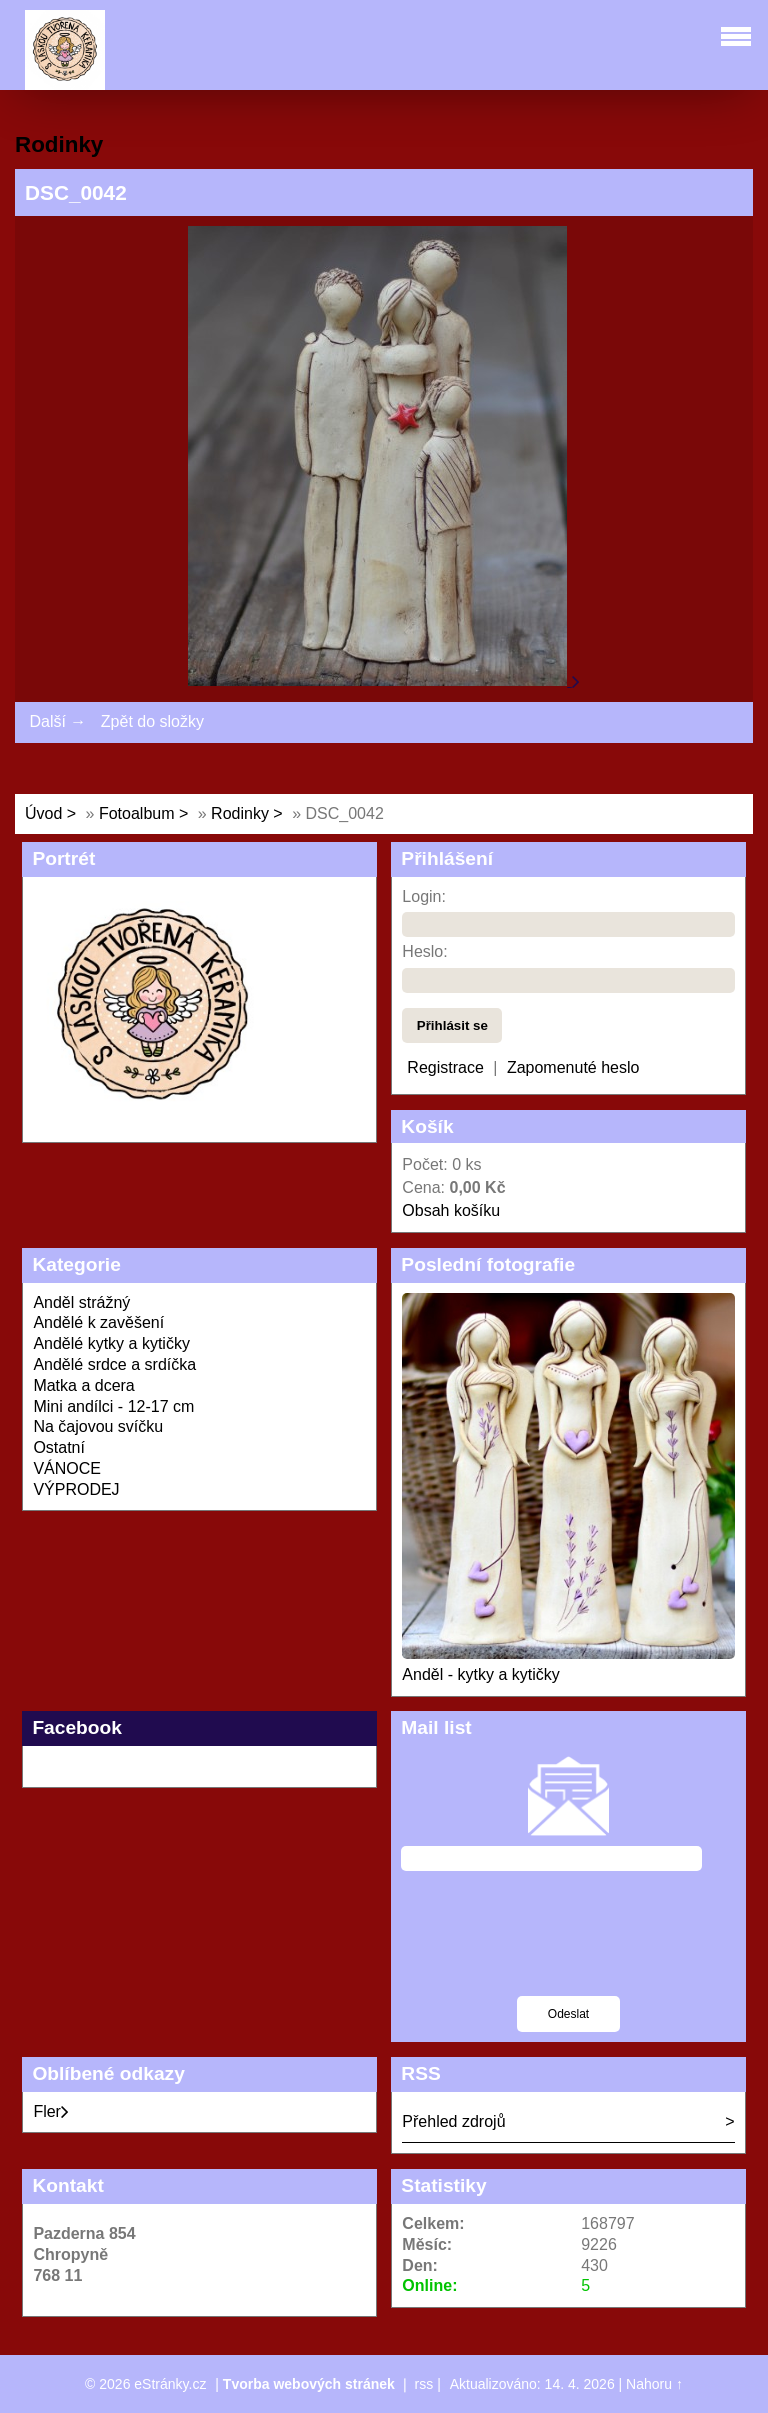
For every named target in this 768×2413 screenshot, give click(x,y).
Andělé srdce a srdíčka (114, 1364)
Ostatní (59, 1447)
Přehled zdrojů (453, 2121)
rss (424, 2384)
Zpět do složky (152, 721)
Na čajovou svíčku (98, 1426)
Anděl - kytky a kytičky (480, 1674)
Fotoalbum (137, 813)
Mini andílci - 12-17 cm (113, 1406)
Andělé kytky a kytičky (111, 1343)
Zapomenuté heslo (573, 1067)
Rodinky (242, 813)
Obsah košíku (451, 1210)
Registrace (445, 1067)
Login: (424, 896)
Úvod (43, 813)
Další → (57, 721)
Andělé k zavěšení (98, 1322)
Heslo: (424, 951)
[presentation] (568, 1946)
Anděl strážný (81, 1302)
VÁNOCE (67, 1468)
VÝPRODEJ (76, 1489)
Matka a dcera (83, 1385)
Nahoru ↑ (654, 2384)
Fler (51, 2111)
